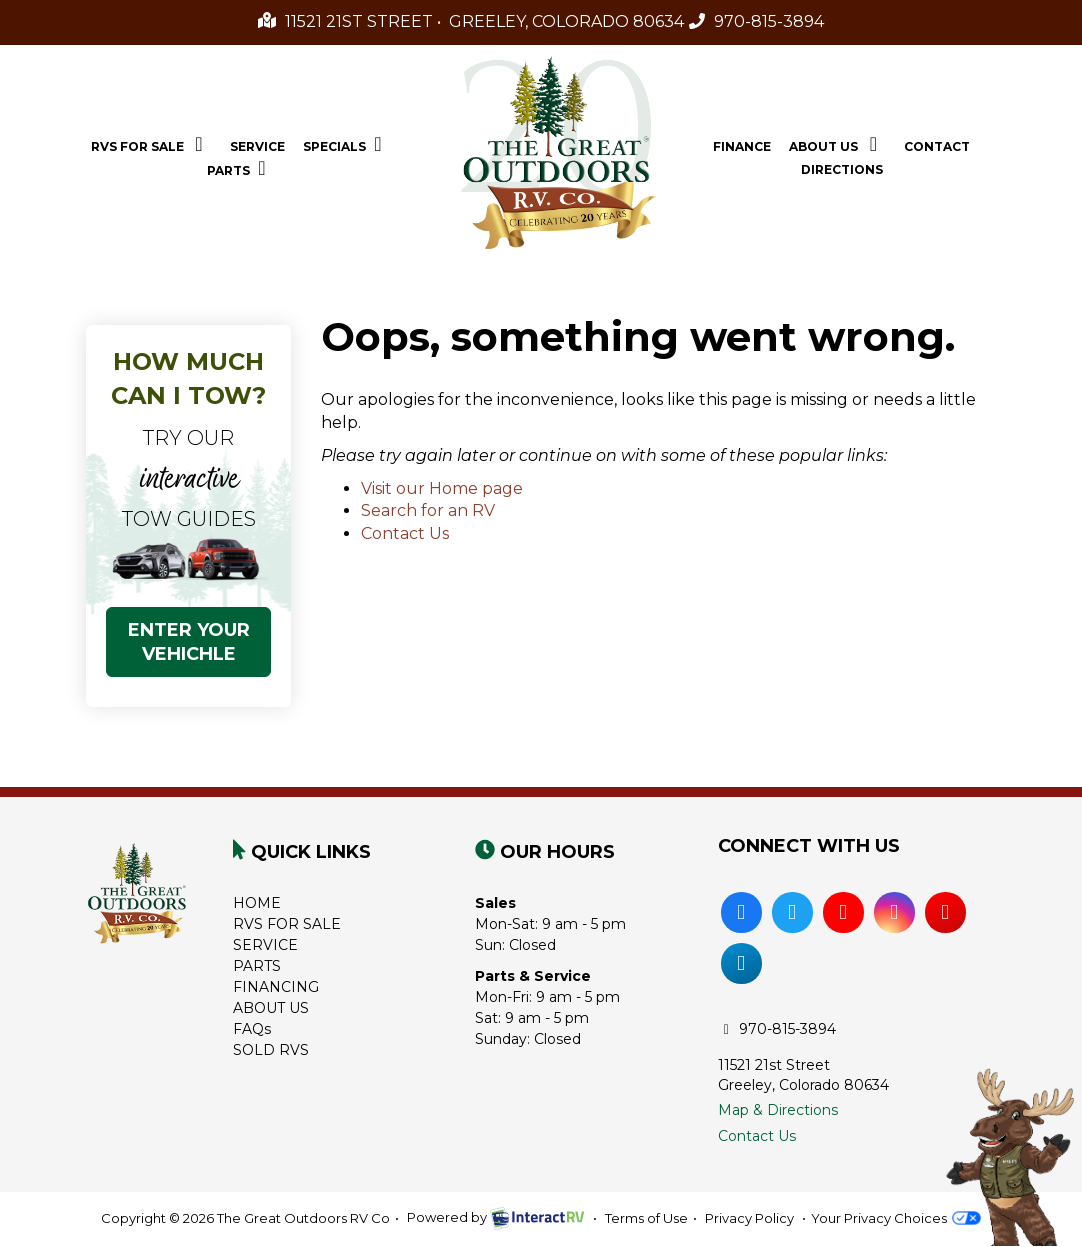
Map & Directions (778, 1110)
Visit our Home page (442, 488)
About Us (837, 144)
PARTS (257, 966)
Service (257, 146)
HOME (257, 903)
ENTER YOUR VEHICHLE (189, 642)
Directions (842, 169)
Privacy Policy (749, 1218)
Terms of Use (646, 1218)
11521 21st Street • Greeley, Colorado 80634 (471, 21)
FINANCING (276, 987)
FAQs (252, 1029)
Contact (937, 146)
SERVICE (265, 945)
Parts (241, 168)
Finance (742, 146)
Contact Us (405, 533)
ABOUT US (271, 1008)
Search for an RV (428, 510)
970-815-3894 (756, 21)
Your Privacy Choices (895, 1218)
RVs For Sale (151, 144)
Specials (347, 144)
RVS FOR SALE (287, 924)
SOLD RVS (271, 1050)
